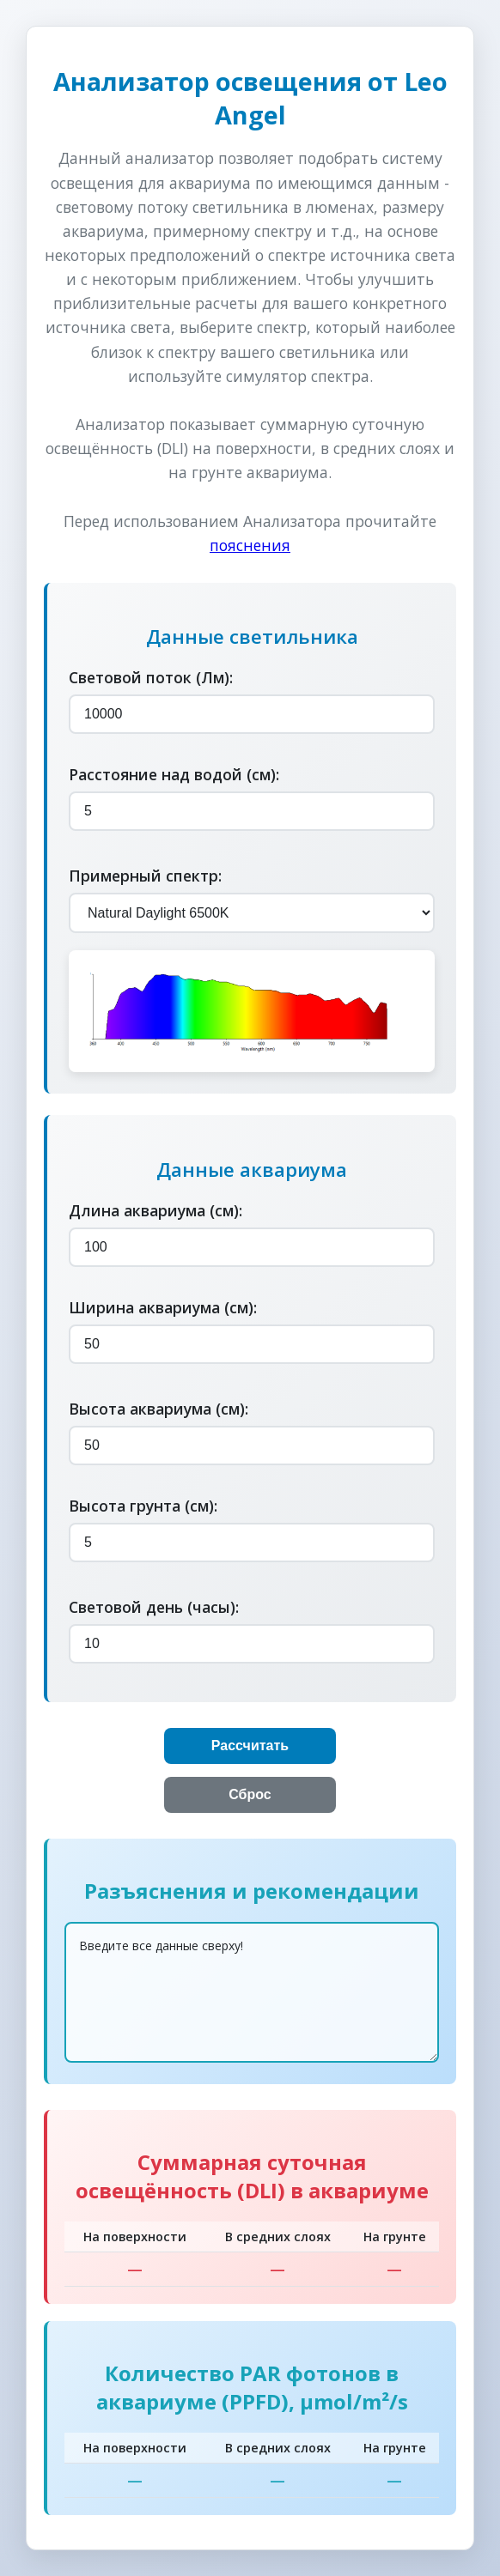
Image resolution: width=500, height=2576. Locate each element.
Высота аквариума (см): (158, 1408)
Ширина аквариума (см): (163, 1307)
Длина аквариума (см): (155, 1210)
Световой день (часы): (154, 1607)
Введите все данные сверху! (251, 1992)
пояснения (250, 545)
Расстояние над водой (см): (174, 774)
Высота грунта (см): (143, 1505)
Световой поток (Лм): (151, 677)
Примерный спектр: (145, 875)
